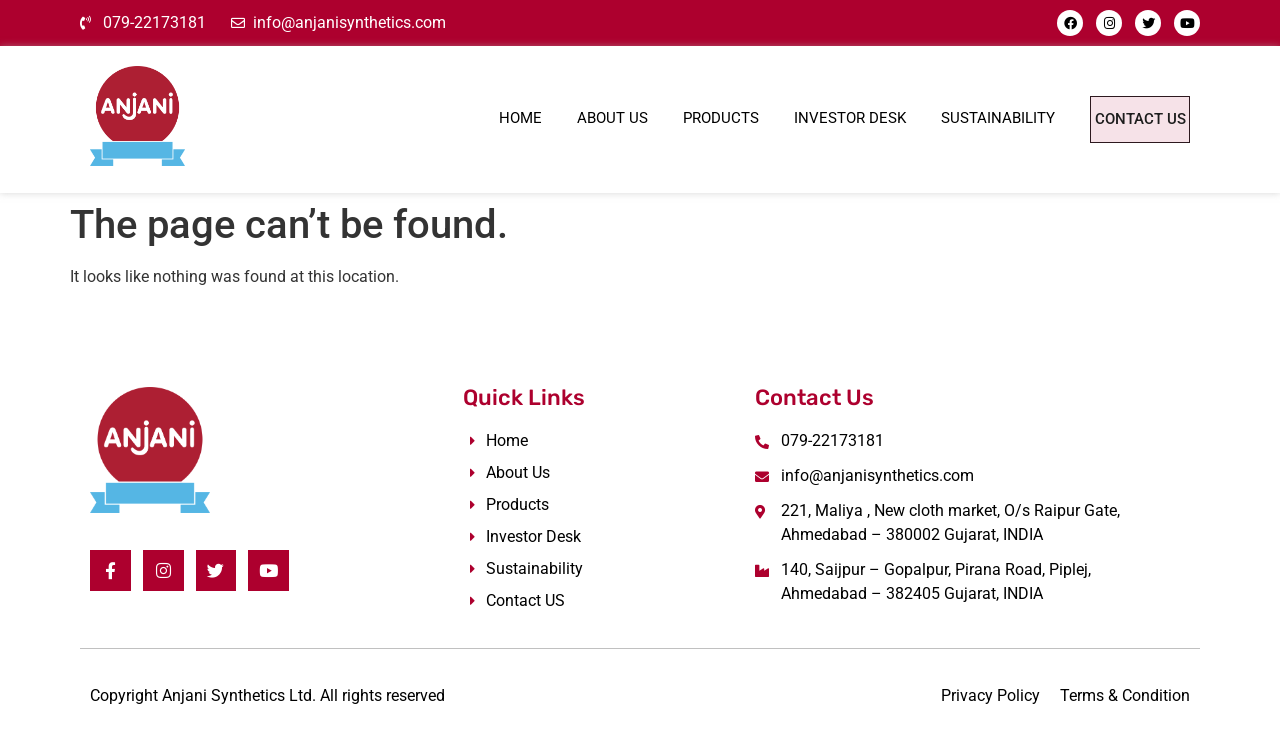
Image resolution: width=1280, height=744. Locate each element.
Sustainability (938, 116)
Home (460, 116)
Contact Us (1110, 118)
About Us (552, 116)
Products (661, 116)
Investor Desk (790, 116)
